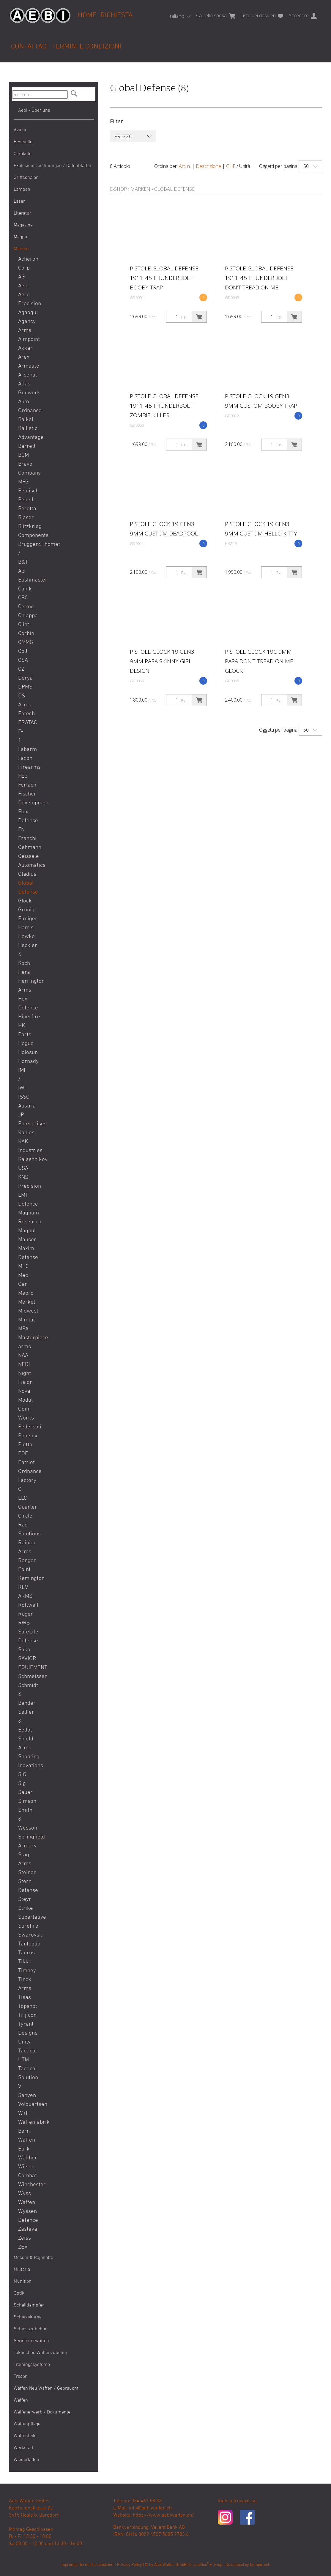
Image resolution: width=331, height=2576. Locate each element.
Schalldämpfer (29, 2305)
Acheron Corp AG (22, 268)
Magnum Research (22, 1217)
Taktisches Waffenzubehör (40, 2353)
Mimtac (22, 1320)
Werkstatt (23, 2448)
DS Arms (22, 700)
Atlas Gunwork (22, 388)
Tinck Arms (22, 1984)
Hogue (22, 1043)
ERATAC (22, 722)
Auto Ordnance (22, 406)
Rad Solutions (22, 1529)
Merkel (22, 1302)
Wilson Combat (22, 2171)
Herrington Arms (22, 986)
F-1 (20, 736)
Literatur (22, 213)
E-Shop (118, 189)
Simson (22, 1801)
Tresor (20, 2377)
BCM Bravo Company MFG (22, 469)
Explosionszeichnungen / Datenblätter (53, 166)
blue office (199, 2564)
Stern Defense (22, 1886)
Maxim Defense (22, 1253)
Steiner (22, 1872)
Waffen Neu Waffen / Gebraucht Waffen (46, 2394)
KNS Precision (22, 1182)
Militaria (22, 2270)
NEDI (22, 1364)
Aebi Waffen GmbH (170, 2564)
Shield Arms (22, 1743)
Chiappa (22, 615)
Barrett (22, 446)
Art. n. (185, 166)
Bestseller (24, 142)
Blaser (22, 517)
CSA (22, 660)
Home (87, 15)
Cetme (22, 607)
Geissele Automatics (22, 861)
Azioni (20, 130)
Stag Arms (22, 1859)
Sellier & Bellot (22, 1721)
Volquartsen (22, 2104)
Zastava (22, 2229)
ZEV (22, 2247)
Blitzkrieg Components (22, 531)
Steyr (22, 1899)
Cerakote (22, 154)
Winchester (22, 2184)
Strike (22, 1908)
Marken (21, 249)
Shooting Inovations (22, 1761)
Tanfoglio (22, 1944)
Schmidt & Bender (22, 1694)
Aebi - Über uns (34, 111)
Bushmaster (22, 580)
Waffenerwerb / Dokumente (42, 2412)
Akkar (22, 348)
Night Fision (22, 1378)
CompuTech (260, 2564)
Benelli (22, 500)
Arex (22, 357)
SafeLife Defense (22, 1636)
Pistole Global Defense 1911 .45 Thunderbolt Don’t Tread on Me (259, 277)
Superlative (22, 1917)
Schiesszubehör (30, 2329)
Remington (22, 1578)
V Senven (22, 2091)
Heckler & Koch (22, 954)
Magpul (21, 237)
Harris (22, 927)
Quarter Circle (22, 1512)
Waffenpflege (27, 2424)
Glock (22, 901)
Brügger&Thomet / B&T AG (22, 558)
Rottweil (22, 1605)
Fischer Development (22, 798)
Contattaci (29, 46)
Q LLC (22, 1494)
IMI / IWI (22, 1079)
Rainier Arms (22, 1547)
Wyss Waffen (22, 2198)
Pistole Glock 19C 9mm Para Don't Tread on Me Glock (259, 661)
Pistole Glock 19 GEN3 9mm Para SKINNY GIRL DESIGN (162, 661)
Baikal (22, 419)
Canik (22, 589)
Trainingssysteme (32, 2365)
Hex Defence (22, 1004)
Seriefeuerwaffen (31, 2341)
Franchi (22, 838)
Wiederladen (26, 2460)
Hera (22, 972)
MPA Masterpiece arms (22, 1338)
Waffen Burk (22, 2145)
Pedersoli (22, 1427)
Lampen (22, 190)
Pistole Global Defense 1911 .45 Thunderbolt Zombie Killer (164, 405)
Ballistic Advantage (22, 433)
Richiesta (116, 15)
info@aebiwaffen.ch (150, 2508)
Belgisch (22, 491)
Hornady (22, 1061)
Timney (22, 1970)
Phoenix (22, 1436)
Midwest (22, 1311)
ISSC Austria (22, 1102)
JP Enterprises (22, 1119)
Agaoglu (22, 312)
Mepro (22, 1293)
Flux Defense (22, 816)
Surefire (22, 1926)
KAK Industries (22, 1146)
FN (21, 829)
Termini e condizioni (86, 46)
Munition (22, 2281)
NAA (22, 1355)
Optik (19, 2293)
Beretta (22, 508)
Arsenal (22, 375)
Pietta (22, 1444)
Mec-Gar (22, 1280)
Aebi (22, 286)
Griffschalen (26, 178)
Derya (22, 678)
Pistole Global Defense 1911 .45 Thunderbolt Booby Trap (164, 277)
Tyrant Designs (22, 2029)
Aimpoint (22, 339)
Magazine (23, 225)
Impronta (69, 2564)
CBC (22, 598)
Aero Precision (22, 299)
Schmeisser (22, 1676)
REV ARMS (22, 1592)
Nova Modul (22, 1396)
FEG (22, 776)
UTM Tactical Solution (22, 2069)
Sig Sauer (22, 1788)
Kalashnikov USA (22, 1164)
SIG (22, 1774)
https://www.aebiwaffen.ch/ (163, 2515)
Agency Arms (22, 326)
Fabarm (22, 749)
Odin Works (22, 1414)
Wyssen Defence (22, 2216)
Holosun (22, 1052)
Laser (19, 201)
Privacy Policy (129, 2564)
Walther (22, 2158)
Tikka (22, 1962)
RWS (22, 1623)
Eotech (22, 713)
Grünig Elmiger (22, 914)
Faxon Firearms (22, 763)
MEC (22, 1266)
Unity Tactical (22, 2047)
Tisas (22, 1997)
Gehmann (22, 847)
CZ (21, 669)
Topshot (22, 2006)
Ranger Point (22, 1565)
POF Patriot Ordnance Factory (22, 1467)
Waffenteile (25, 2436)
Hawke (22, 936)
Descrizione (208, 166)
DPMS (22, 687)
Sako (22, 1650)
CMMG (22, 642)
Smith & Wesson (22, 1819)
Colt (22, 651)
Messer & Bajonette (33, 2258)
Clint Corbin (22, 629)
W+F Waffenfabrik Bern (22, 2122)
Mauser (22, 1239)
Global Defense (22, 888)
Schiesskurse (28, 2317)
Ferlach (22, 785)
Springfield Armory (22, 1841)
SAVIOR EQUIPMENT (22, 1663)
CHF (230, 166)
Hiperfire (22, 1017)
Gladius (22, 874)
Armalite (22, 366)
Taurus (22, 1953)
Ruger (22, 1614)
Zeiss (22, 2238)
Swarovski (22, 1935)
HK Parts (22, 1030)
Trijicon (22, 2015)
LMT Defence (22, 1200)
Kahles (22, 1132)
